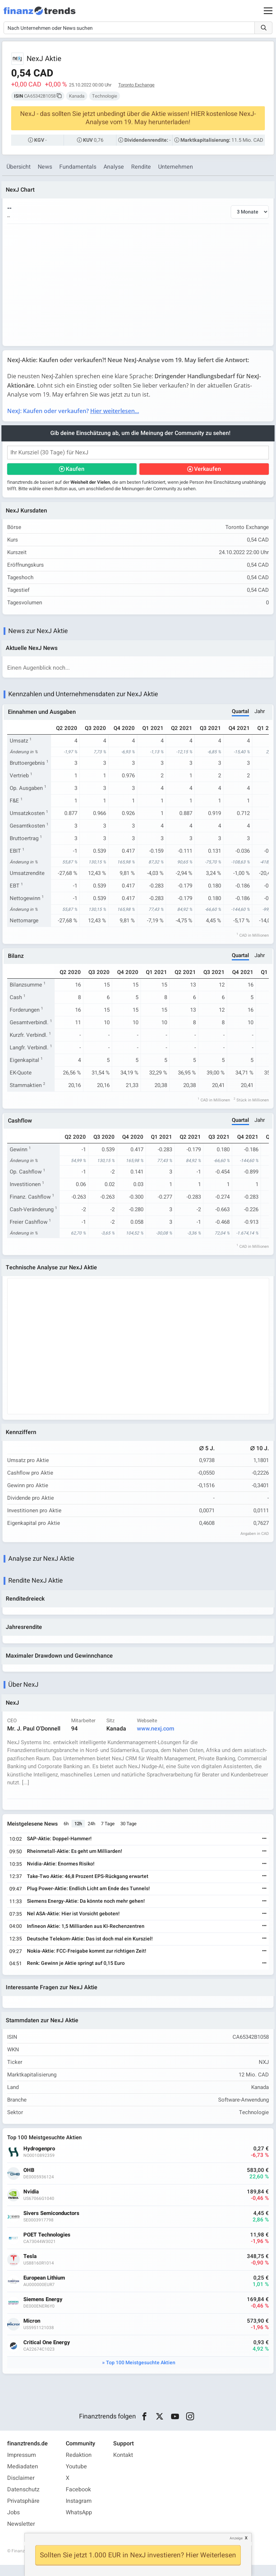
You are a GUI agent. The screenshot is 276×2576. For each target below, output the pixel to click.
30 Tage (129, 1832)
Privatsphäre (23, 2512)
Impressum (21, 2466)
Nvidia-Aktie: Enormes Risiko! (62, 1873)
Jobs (13, 2523)
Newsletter (21, 2535)
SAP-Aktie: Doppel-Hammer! (60, 1847)
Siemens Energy (44, 2310)
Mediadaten (22, 2477)
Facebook (78, 2500)
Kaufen (75, 470)
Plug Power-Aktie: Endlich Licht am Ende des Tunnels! (89, 1897)
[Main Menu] (268, 10)
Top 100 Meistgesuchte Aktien (140, 2373)
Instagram (79, 2512)
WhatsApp (79, 2523)
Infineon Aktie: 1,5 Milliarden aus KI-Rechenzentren (87, 1935)
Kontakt (123, 2466)
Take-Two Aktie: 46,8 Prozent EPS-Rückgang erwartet (89, 1885)
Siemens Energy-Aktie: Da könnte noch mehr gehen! (87, 1910)
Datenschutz (23, 2500)
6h (67, 1832)
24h (92, 1832)
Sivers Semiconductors (52, 2224)
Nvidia (32, 2202)
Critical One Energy (47, 2353)
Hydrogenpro (40, 2159)
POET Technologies (48, 2245)
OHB (30, 2181)
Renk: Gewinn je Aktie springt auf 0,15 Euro (77, 1972)
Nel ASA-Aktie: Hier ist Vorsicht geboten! (74, 1922)
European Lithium (45, 2288)
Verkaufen (207, 470)
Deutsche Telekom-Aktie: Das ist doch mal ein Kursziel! (91, 1948)
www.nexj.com (156, 1737)
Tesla (31, 2267)
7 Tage (109, 1832)
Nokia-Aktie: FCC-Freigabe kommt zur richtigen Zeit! (87, 1960)
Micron (32, 2331)
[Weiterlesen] (263, 1848)
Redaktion (79, 2466)
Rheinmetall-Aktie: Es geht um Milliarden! (75, 1860)
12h (79, 1832)
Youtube (76, 2477)
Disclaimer (20, 2489)
